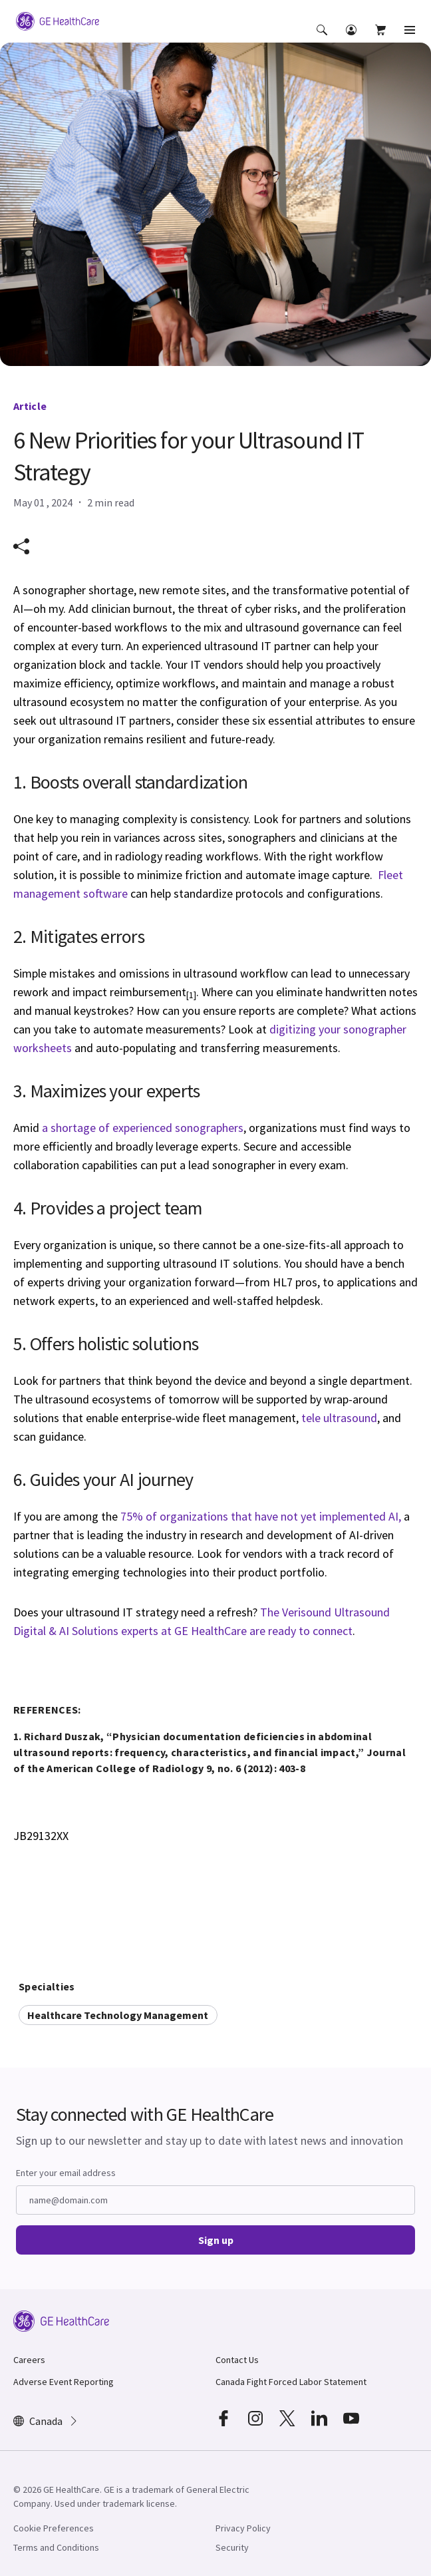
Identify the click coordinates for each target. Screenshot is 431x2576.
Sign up (215, 2240)
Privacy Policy (243, 2528)
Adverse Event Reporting (63, 2382)
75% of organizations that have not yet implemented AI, (260, 1516)
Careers (29, 2360)
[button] (323, 39)
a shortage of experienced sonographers (142, 1127)
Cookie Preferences (53, 2528)
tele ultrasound (339, 1417)
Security (232, 2547)
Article (30, 406)
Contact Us (237, 2360)
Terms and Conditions (56, 2547)
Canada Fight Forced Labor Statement (291, 2382)
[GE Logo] (57, 20)
